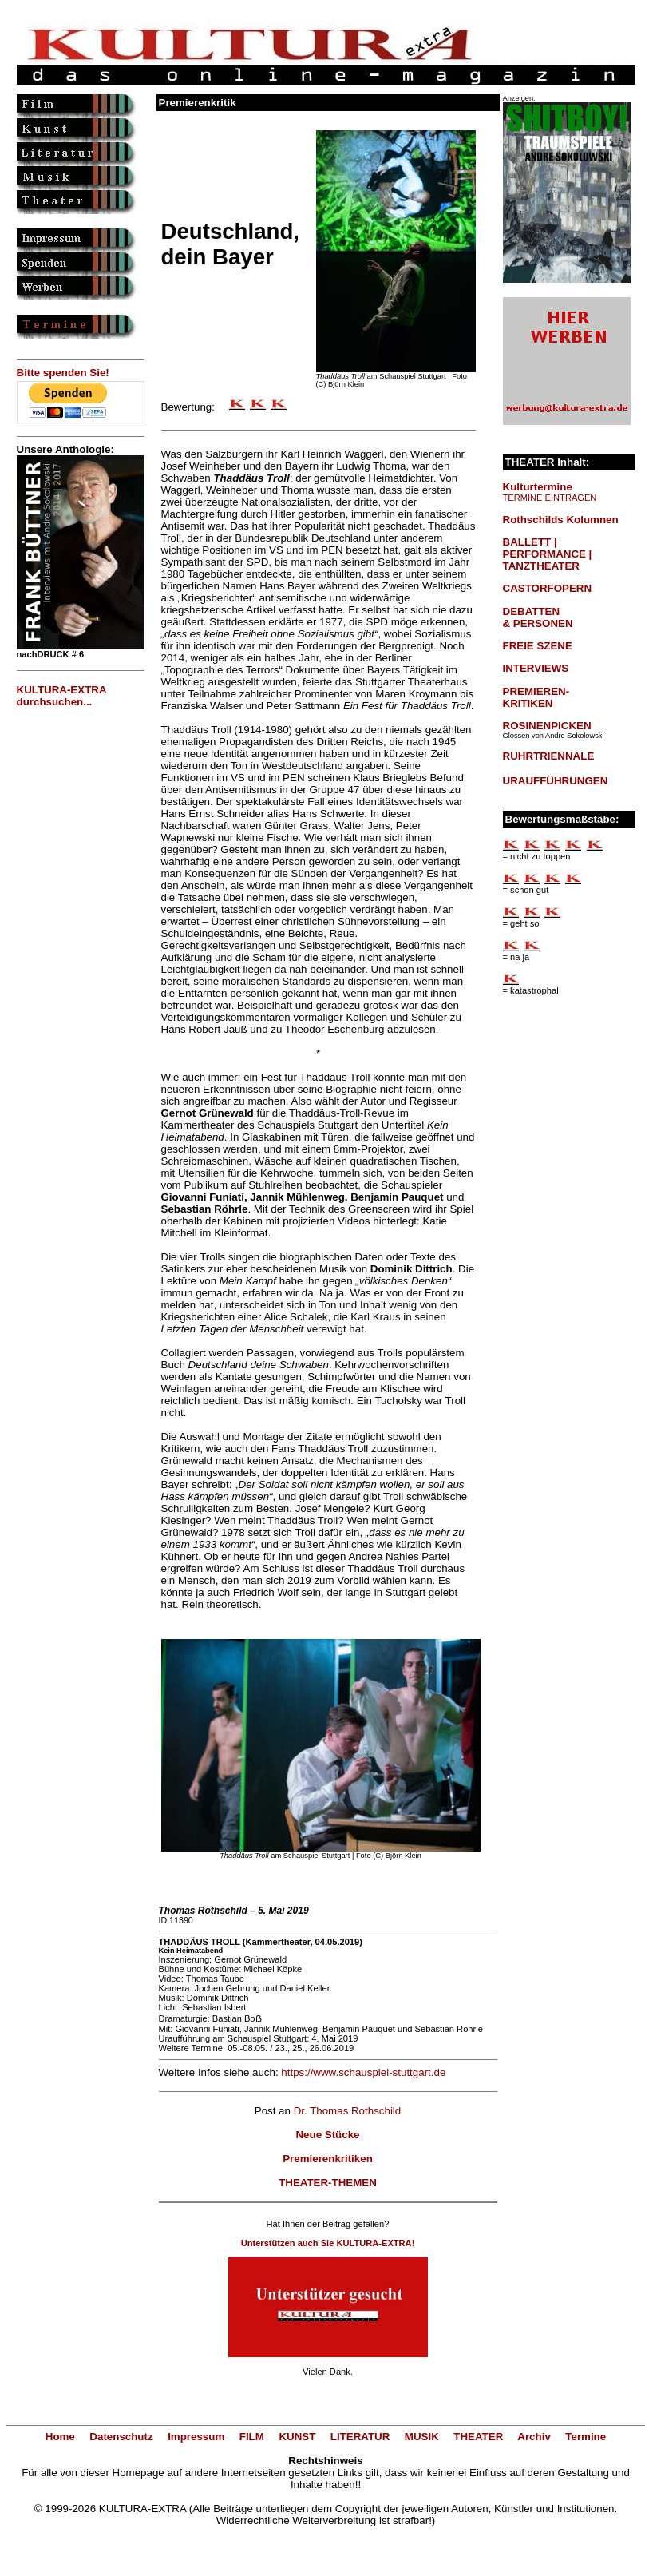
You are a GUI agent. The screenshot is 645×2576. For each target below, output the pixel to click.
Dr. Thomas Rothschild (348, 2111)
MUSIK (422, 2437)
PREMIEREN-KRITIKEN (536, 697)
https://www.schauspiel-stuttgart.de (363, 2072)
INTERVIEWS (536, 668)
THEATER (478, 2437)
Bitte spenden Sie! (63, 373)
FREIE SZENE (537, 646)
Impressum (196, 2437)
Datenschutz (120, 2437)
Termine (585, 2437)
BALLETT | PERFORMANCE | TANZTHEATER (547, 554)
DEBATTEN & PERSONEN (538, 617)
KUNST (297, 2437)
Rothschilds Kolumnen (561, 520)
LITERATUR (360, 2437)
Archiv (533, 2437)
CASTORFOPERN (547, 588)
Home (60, 2437)
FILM (251, 2437)
